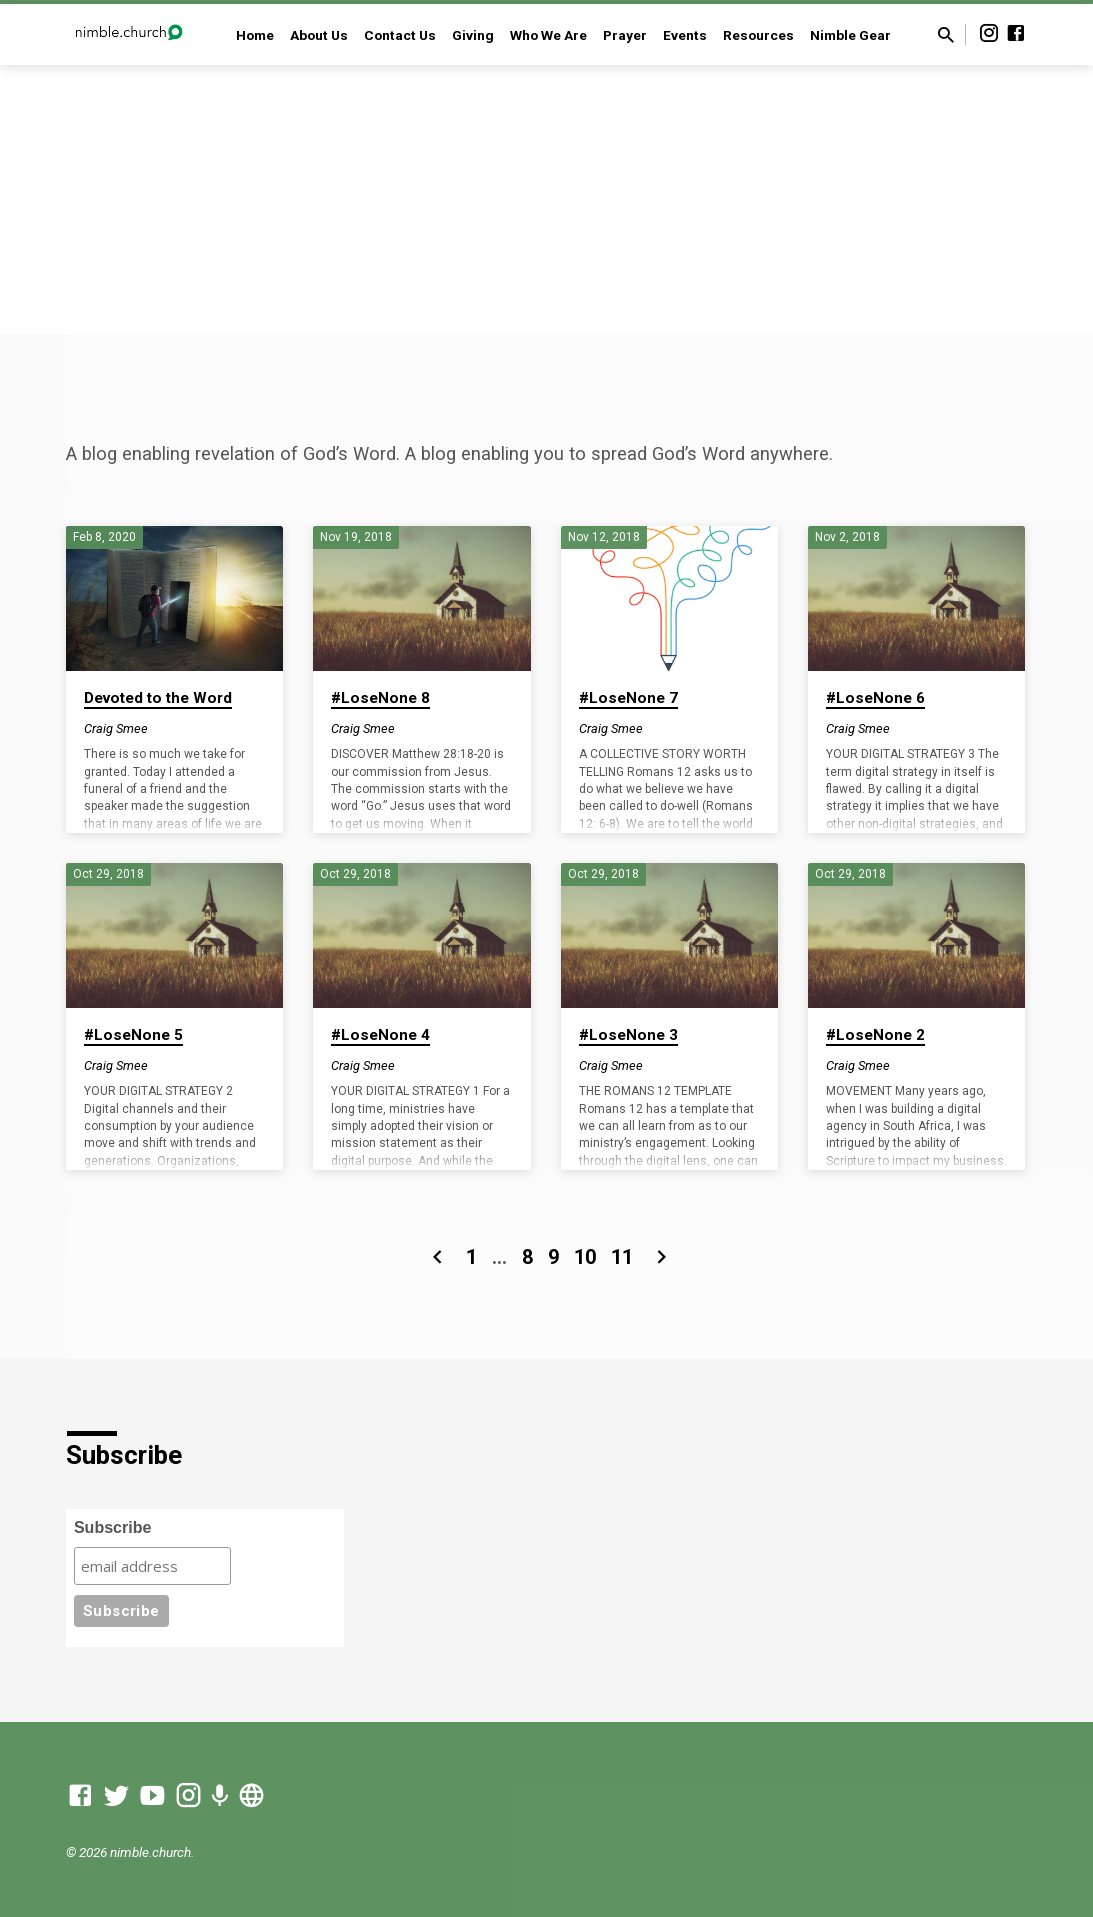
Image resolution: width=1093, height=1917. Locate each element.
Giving (473, 35)
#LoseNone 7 (628, 698)
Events (685, 35)
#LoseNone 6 (875, 698)
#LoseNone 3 (628, 1035)
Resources (758, 35)
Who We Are (548, 35)
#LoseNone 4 (380, 1035)
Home (255, 35)
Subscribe (112, 1527)
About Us (319, 35)
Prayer (625, 35)
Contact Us (400, 35)
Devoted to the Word (158, 698)
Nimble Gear (850, 35)
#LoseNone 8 (380, 698)
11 (622, 1257)
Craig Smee (116, 728)
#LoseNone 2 (875, 1035)
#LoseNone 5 (133, 1035)
